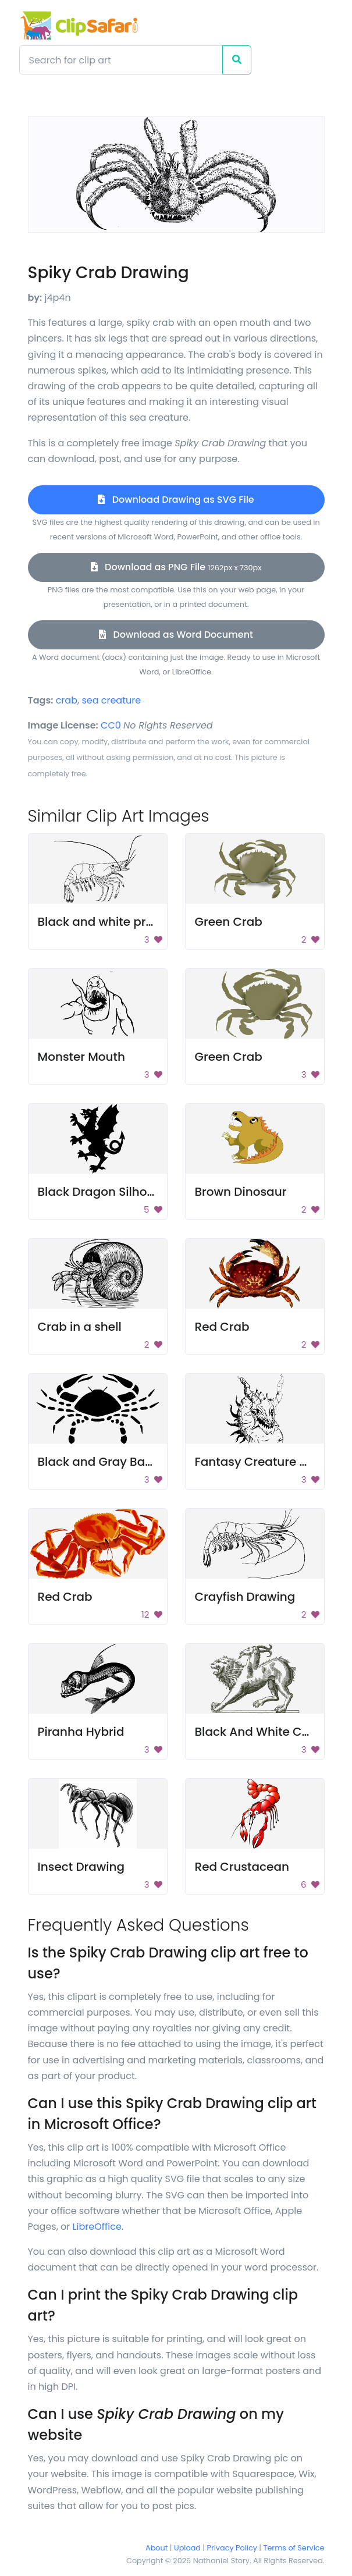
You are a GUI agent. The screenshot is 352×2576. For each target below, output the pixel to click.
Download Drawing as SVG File (176, 499)
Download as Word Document (176, 634)
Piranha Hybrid (81, 1732)
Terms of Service (294, 2548)
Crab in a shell (80, 1327)
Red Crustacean (242, 1867)
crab (66, 700)
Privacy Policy (232, 2548)
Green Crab (228, 922)
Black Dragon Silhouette (108, 1192)
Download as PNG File (176, 567)
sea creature (111, 700)
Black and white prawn (104, 922)
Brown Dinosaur (241, 1192)
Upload (187, 2548)
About (156, 2548)
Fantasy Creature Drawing (272, 1462)
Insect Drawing (81, 1867)
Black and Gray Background (119, 1462)
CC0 (111, 725)
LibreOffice (97, 2226)
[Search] (121, 59)
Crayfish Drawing (245, 1597)
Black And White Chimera (269, 1732)
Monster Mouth (82, 1057)
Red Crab (222, 1327)
